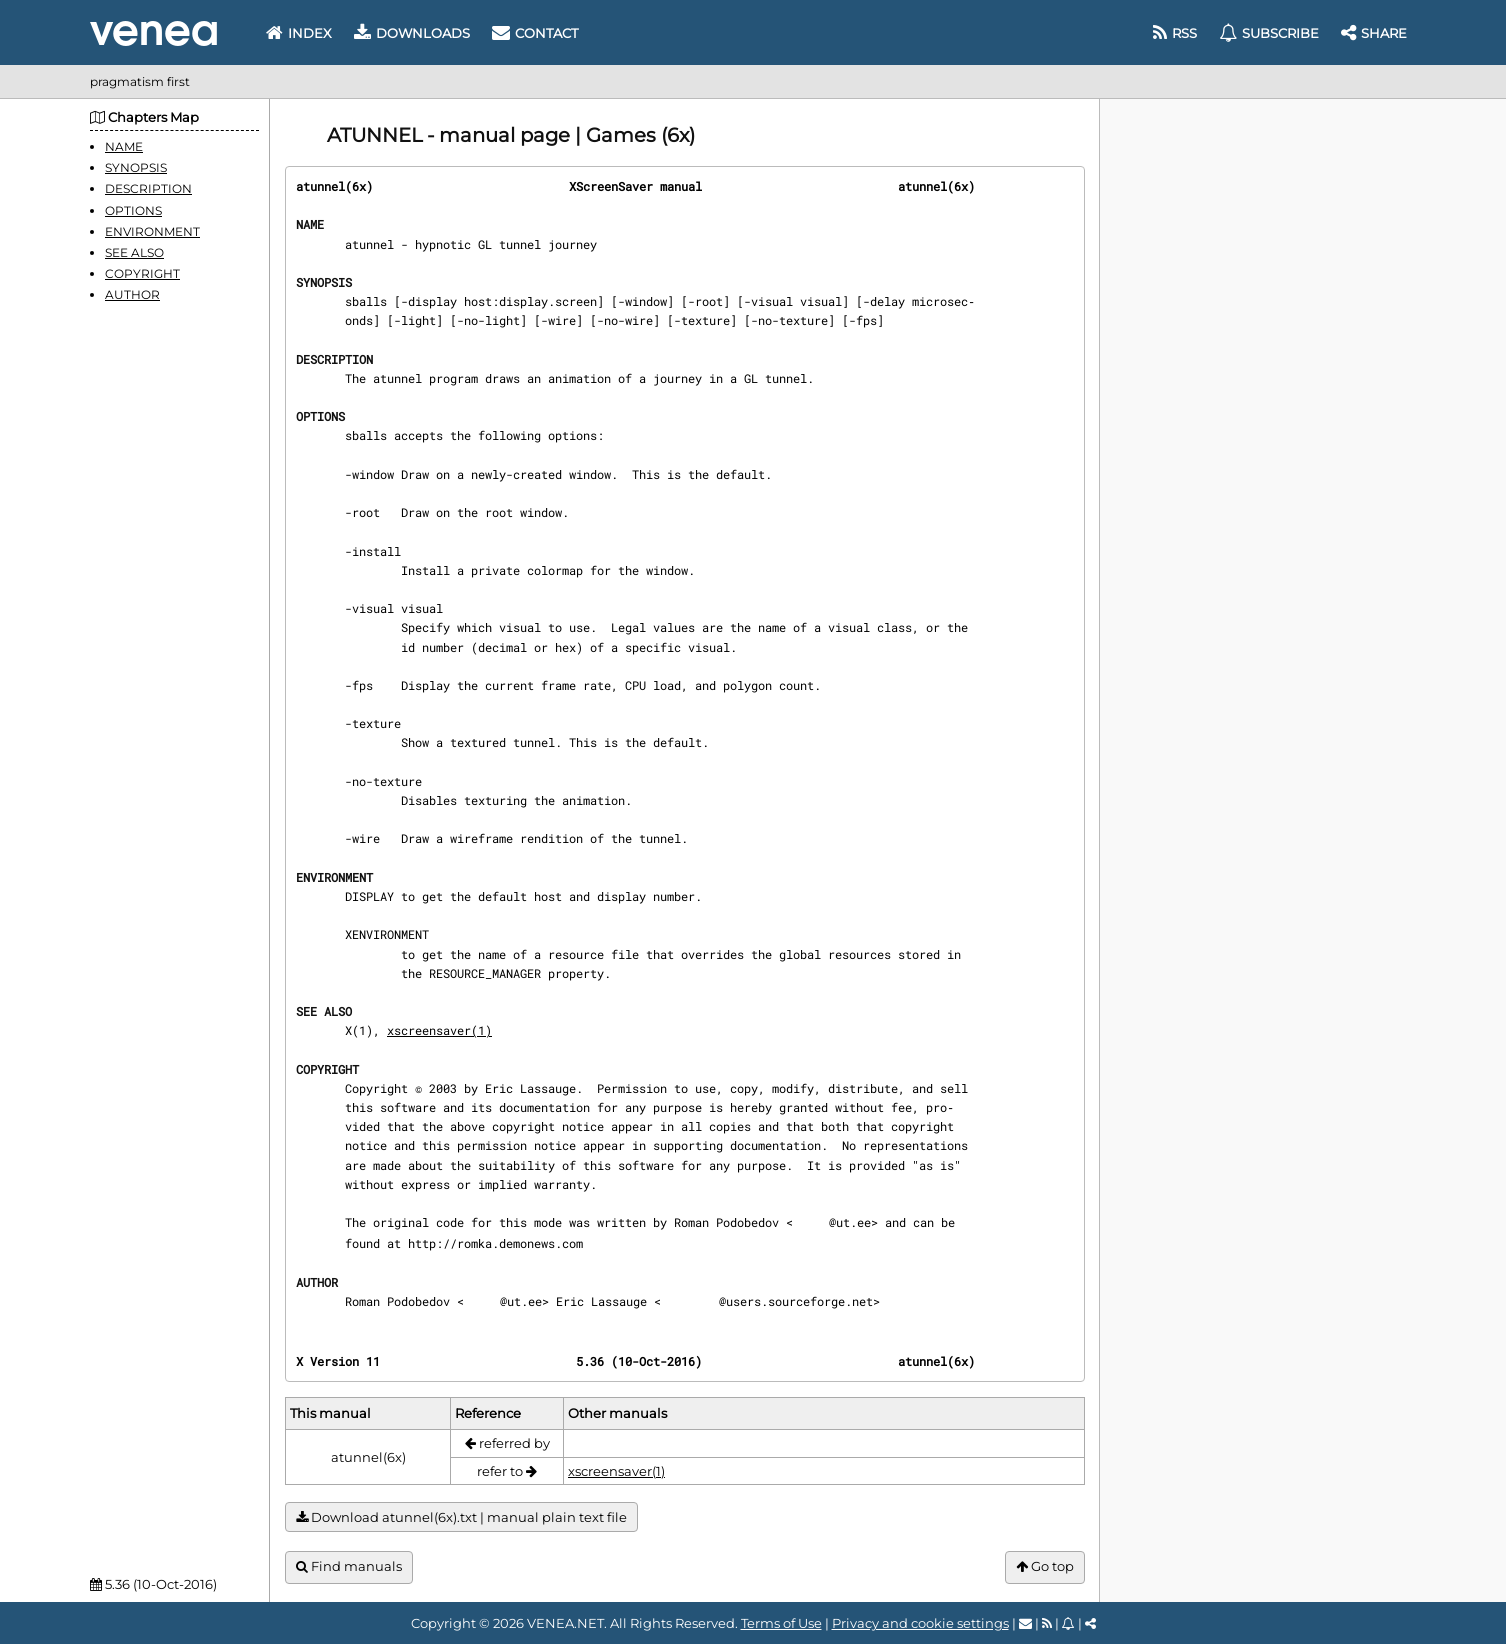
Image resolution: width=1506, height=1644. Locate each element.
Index (299, 33)
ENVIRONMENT (152, 231)
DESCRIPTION (148, 188)
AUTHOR (132, 294)
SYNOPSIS (136, 167)
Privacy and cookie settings (920, 1623)
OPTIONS (133, 210)
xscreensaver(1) (439, 1030)
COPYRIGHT (142, 273)
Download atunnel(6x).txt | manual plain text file (461, 1517)
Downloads (412, 33)
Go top (1045, 1566)
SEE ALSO (134, 252)
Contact (535, 33)
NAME (124, 146)
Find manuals (349, 1566)
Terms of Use (781, 1623)
